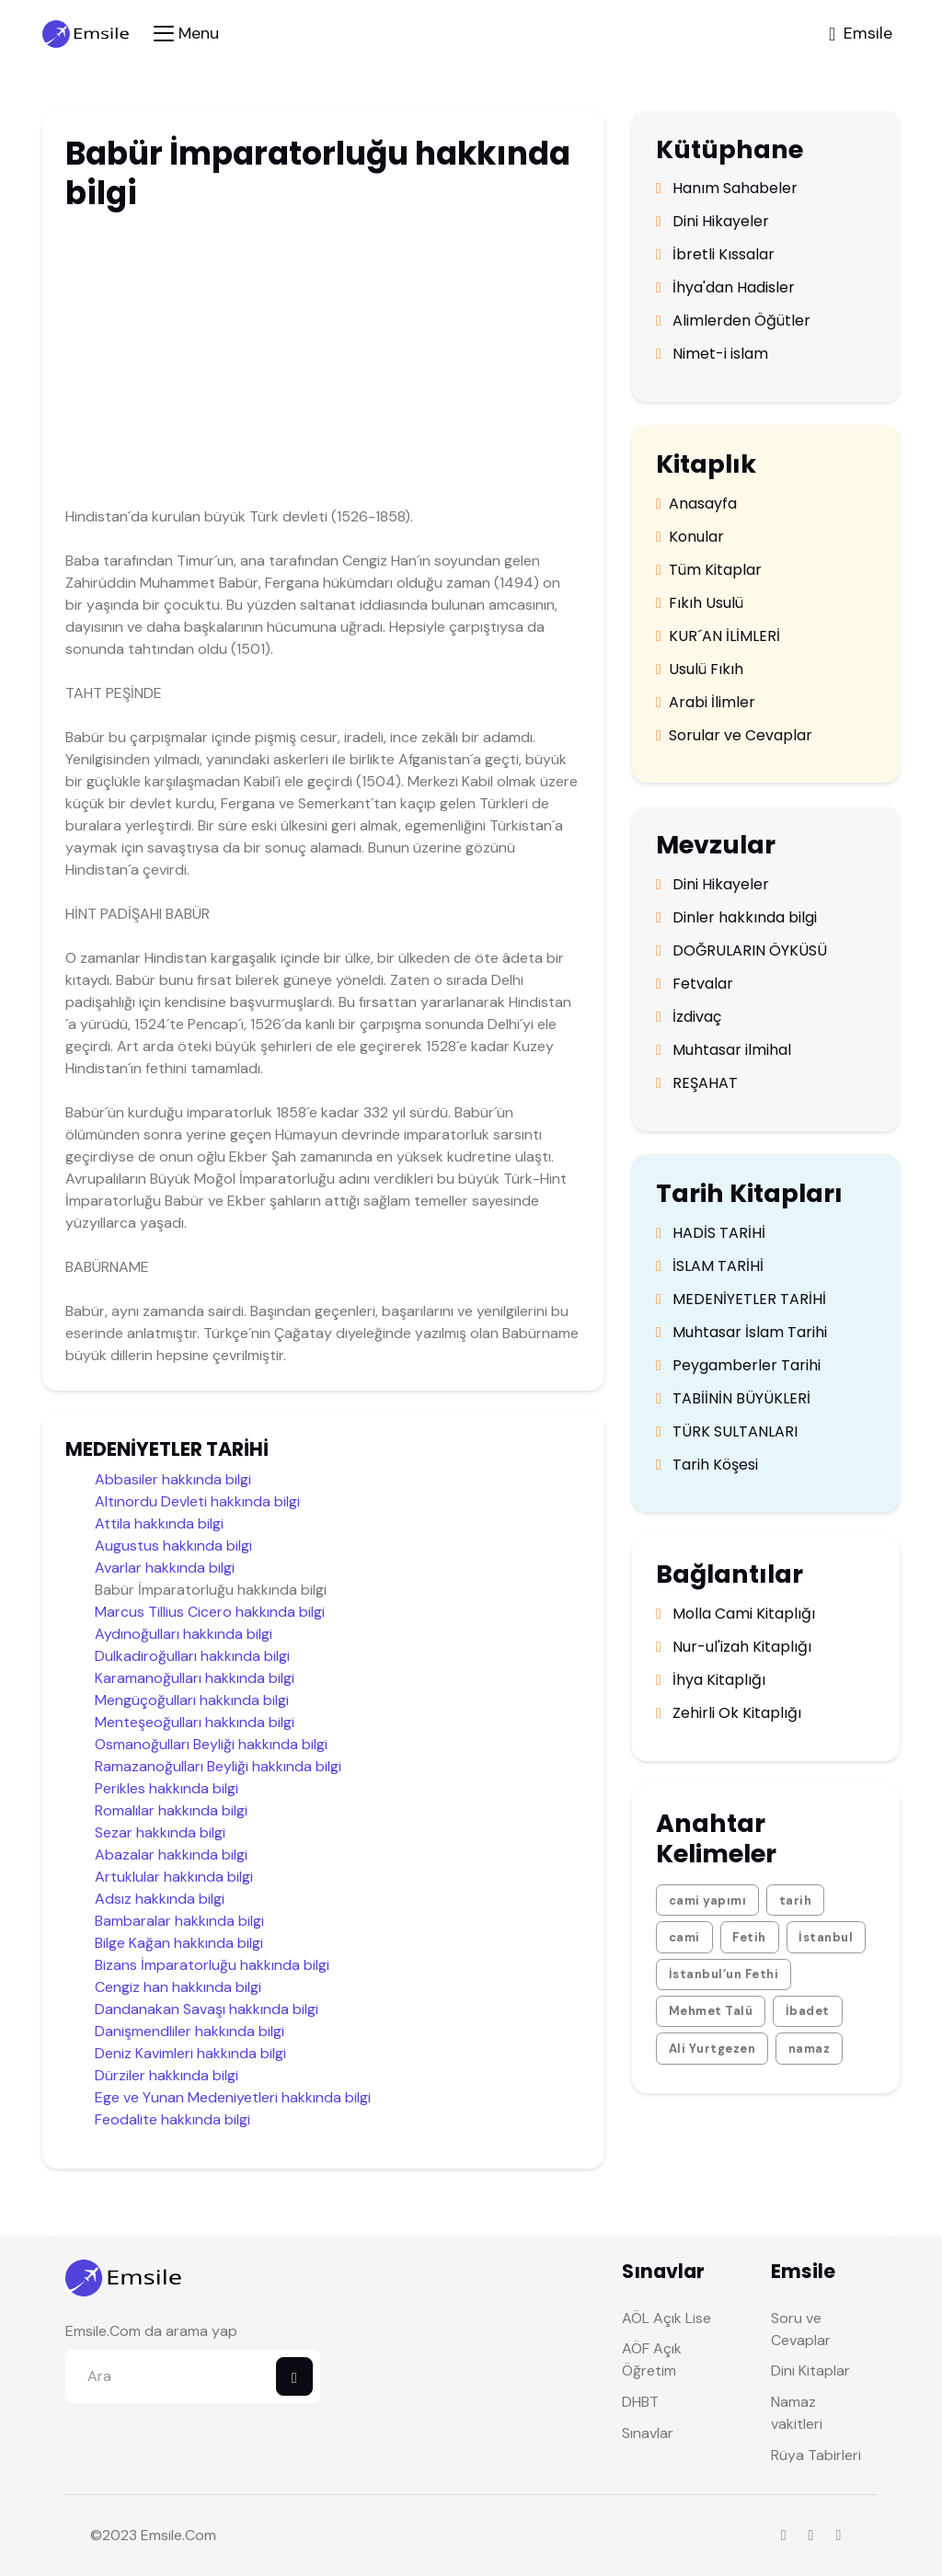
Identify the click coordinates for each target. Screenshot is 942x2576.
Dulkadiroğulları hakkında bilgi (192, 1656)
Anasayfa (696, 504)
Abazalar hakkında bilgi (171, 1854)
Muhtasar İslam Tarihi (741, 1332)
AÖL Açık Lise (666, 2318)
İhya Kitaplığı (710, 1680)
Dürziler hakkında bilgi (166, 2075)
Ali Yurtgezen (712, 2048)
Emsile (161, 2535)
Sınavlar (647, 2433)
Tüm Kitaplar (709, 570)
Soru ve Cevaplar (801, 2329)
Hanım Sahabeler (727, 188)
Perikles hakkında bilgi (166, 1788)
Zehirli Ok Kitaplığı (728, 1713)
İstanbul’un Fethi (724, 1974)
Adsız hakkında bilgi (159, 1898)
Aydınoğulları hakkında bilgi (183, 1633)
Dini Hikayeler (712, 221)
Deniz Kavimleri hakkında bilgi (190, 2053)
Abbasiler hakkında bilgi (173, 1479)
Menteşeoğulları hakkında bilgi (194, 1722)
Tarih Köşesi (707, 1465)
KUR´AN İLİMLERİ (718, 636)
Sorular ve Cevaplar (734, 736)
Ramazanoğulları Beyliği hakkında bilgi (218, 1766)
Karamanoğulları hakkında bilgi (194, 1678)
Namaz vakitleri (796, 2412)
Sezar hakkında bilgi (160, 1832)
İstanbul (825, 1937)
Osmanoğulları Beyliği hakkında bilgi (211, 1744)
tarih (795, 1900)
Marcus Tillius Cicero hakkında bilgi (210, 1611)
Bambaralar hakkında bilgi (179, 1920)
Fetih (749, 1937)
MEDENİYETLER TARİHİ (741, 1299)
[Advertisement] (318, 363)
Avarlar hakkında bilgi (165, 1567)
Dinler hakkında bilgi (736, 918)
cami (684, 1937)
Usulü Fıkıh (699, 669)
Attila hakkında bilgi (159, 1523)
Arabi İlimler (705, 702)
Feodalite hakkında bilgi (172, 2119)
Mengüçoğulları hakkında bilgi (192, 1700)
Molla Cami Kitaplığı (735, 1614)
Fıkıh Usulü (699, 603)
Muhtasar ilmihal (723, 1050)
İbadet (808, 2011)
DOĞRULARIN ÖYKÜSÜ (741, 951)
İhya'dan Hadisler (725, 288)
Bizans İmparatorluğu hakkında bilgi (212, 1965)
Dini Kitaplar (810, 2370)
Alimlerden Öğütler (733, 321)
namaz (809, 2048)
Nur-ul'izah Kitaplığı (733, 1647)
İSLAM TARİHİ (710, 1266)
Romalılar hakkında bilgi (171, 1810)
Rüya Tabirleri (816, 2455)
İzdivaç (688, 1017)
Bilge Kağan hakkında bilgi (179, 1942)
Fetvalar (694, 984)
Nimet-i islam (712, 354)
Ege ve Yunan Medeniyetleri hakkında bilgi (233, 2097)
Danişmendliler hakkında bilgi (189, 2031)
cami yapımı (708, 1900)
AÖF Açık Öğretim (652, 2359)
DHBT (640, 2401)
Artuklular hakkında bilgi (174, 1876)
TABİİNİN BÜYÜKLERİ (733, 1399)
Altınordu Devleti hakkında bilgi (197, 1501)
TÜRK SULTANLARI (727, 1432)
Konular (690, 537)
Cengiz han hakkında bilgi (178, 1987)
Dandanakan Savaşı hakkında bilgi (206, 2009)
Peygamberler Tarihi (738, 1366)
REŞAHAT (697, 1083)
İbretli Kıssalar (715, 255)
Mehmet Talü (711, 2011)
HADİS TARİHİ (710, 1233)
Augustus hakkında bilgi (173, 1545)
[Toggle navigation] (186, 34)
